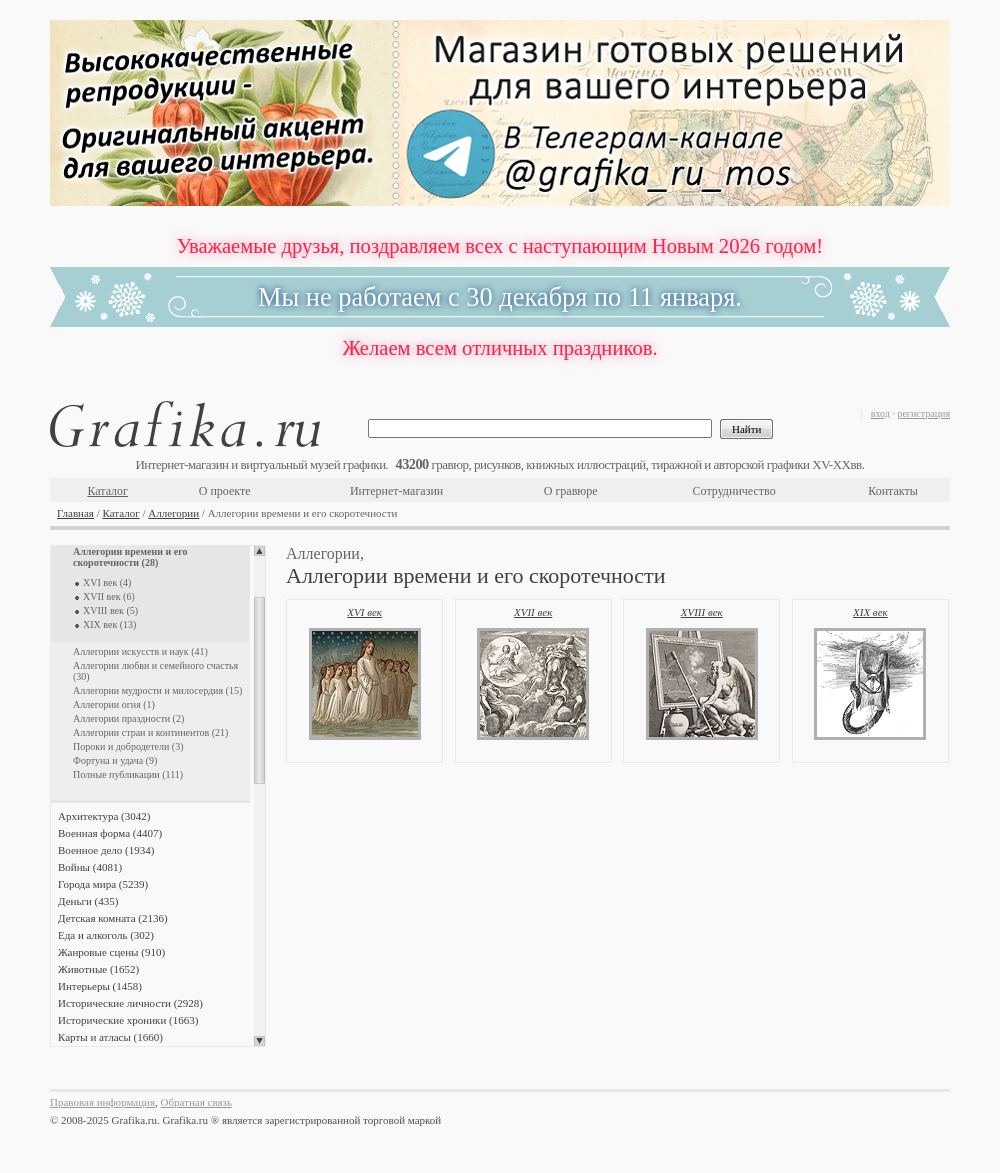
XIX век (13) (109, 624)
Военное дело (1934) (106, 850)
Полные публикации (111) (128, 774)
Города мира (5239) (103, 884)
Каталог (107, 491)
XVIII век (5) (110, 610)
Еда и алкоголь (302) (106, 935)
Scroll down (259, 1041)
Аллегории (173, 513)
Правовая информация (102, 1102)
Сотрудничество (734, 491)
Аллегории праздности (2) (128, 718)
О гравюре (571, 491)
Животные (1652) (98, 969)
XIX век (870, 612)
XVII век (533, 612)
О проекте (225, 491)
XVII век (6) (109, 596)
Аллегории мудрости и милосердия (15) (157, 690)
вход (880, 413)
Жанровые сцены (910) (111, 952)
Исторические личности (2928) (130, 1003)
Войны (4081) (90, 867)
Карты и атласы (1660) (110, 1037)
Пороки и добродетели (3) (128, 746)
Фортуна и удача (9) (115, 760)
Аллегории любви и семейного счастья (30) (155, 671)
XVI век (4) (107, 582)
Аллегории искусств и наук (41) (140, 651)
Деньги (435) (88, 901)
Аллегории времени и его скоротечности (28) (130, 557)
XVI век (364, 612)
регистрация (923, 413)
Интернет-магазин (396, 491)
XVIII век (702, 612)
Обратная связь (196, 1102)
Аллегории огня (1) (114, 704)
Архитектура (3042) (104, 816)
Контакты (893, 491)
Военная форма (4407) (110, 833)
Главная (75, 513)
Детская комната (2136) (113, 918)
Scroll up (259, 551)
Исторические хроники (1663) (128, 1020)
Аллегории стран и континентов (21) (150, 732)
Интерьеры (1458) (100, 986)
